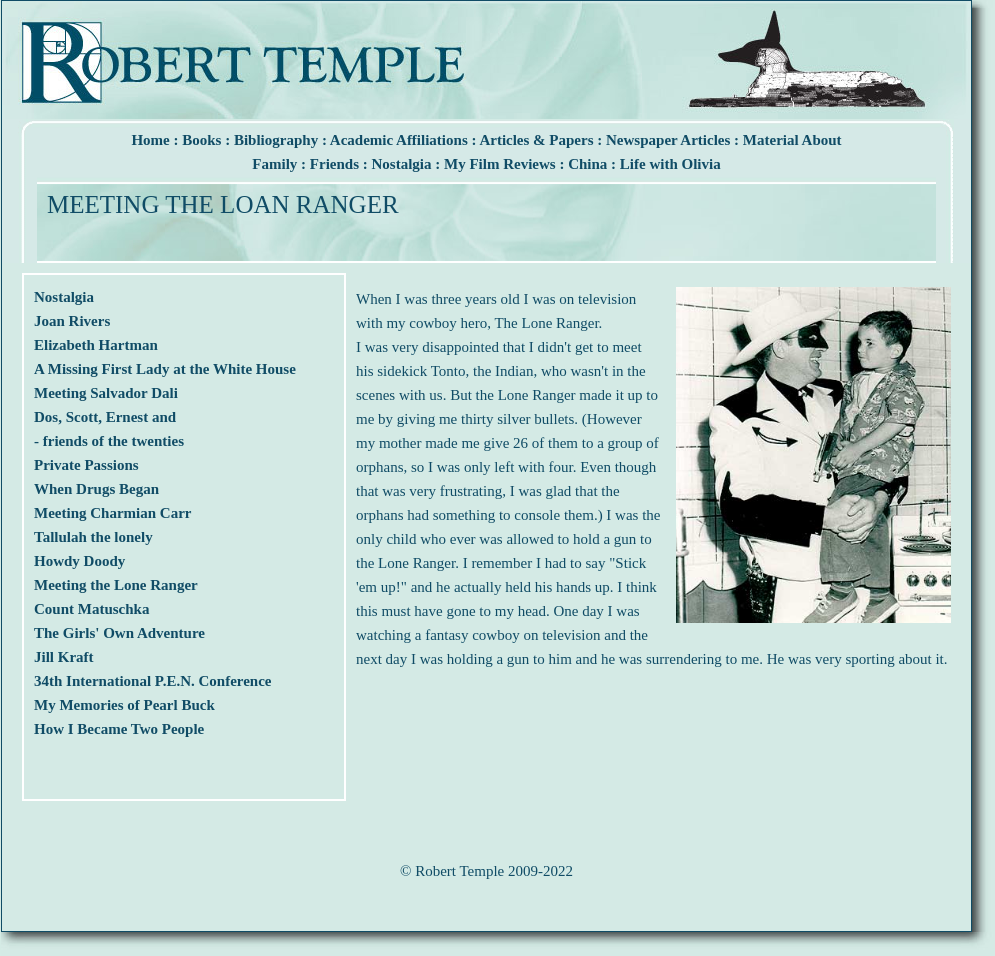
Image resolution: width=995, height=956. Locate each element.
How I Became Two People (119, 729)
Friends (334, 164)
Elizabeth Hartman (96, 345)
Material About (792, 140)
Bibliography (276, 140)
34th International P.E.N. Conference (153, 681)
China (587, 164)
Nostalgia (402, 164)
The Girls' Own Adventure (119, 633)
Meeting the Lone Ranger (116, 585)
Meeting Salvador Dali (106, 393)
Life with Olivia (670, 164)
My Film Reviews (500, 164)
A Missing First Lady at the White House (165, 369)
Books (201, 140)
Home (150, 140)
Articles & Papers (536, 140)
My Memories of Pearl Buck (124, 705)
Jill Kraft (64, 657)
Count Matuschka (91, 609)
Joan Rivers (72, 321)
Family (274, 164)
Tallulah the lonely (93, 537)
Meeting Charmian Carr (112, 513)
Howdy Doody (79, 561)
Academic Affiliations (399, 140)
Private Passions (86, 465)
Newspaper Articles (668, 140)
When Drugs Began (96, 489)
